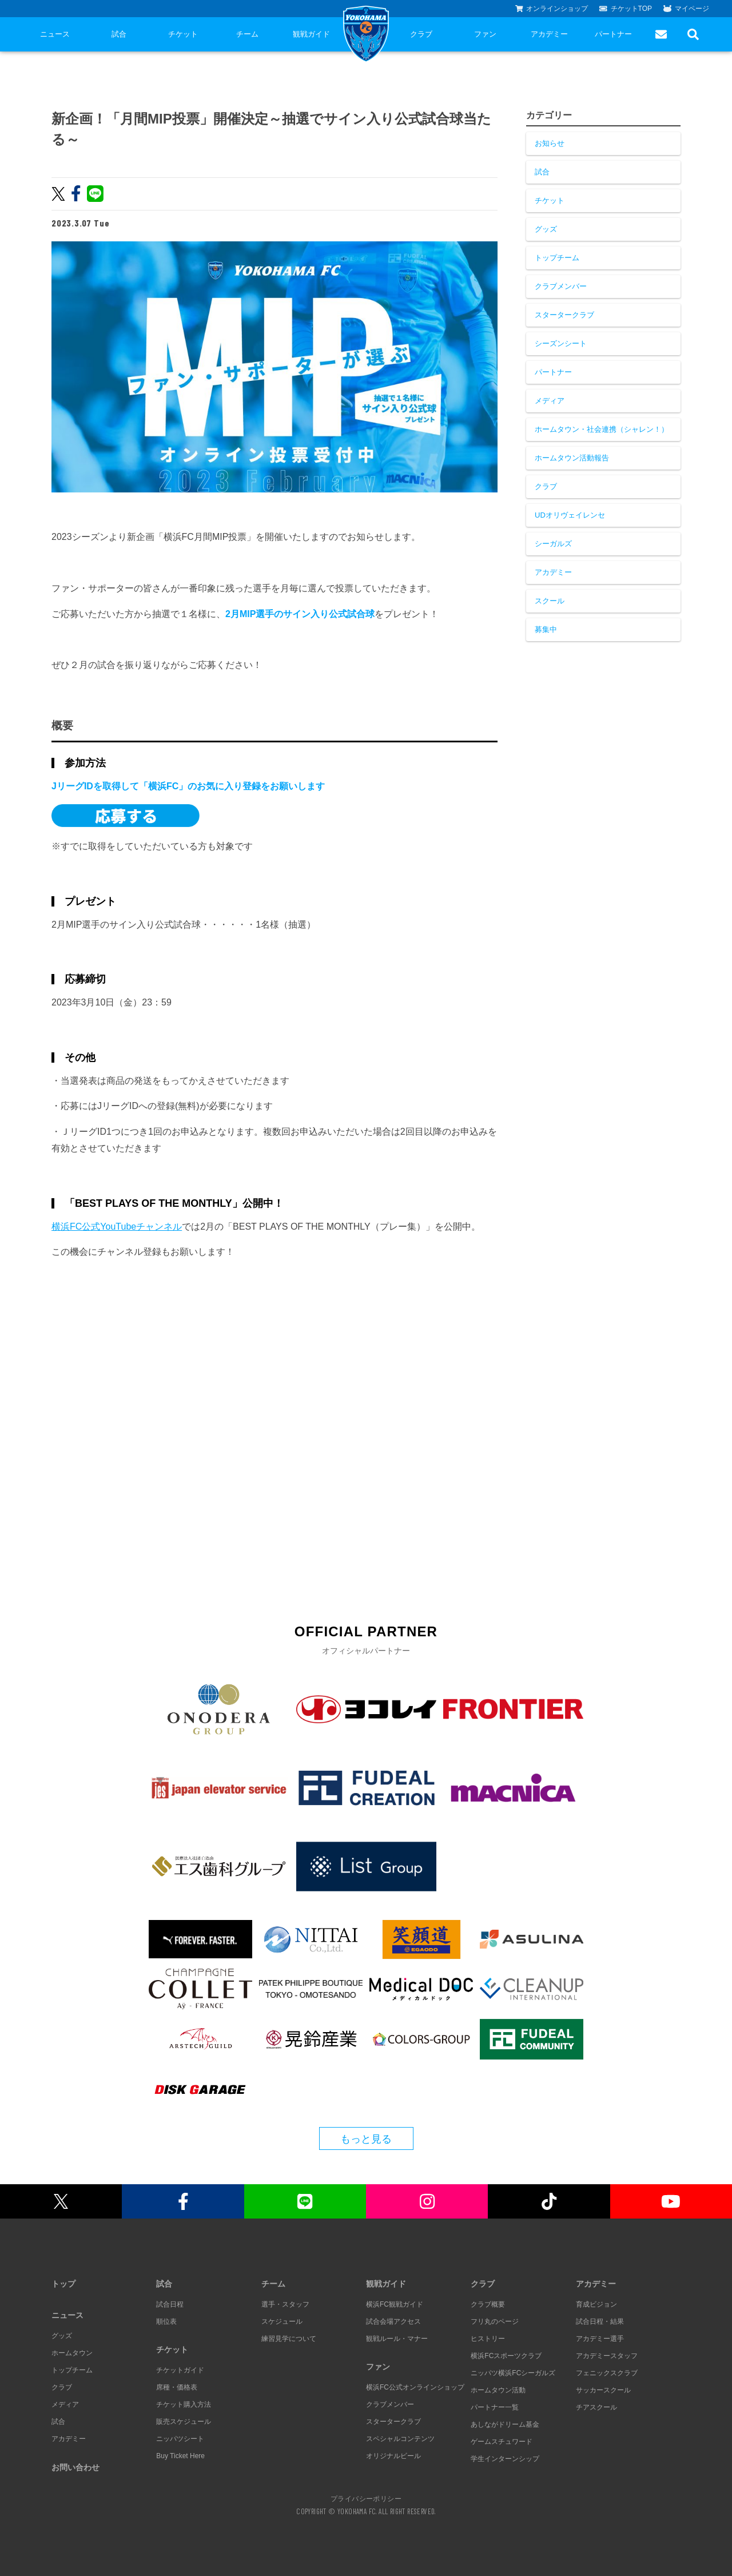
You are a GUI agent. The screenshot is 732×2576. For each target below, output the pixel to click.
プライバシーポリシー (366, 2498)
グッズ (546, 229)
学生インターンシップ (505, 2459)
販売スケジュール (183, 2422)
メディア (549, 400)
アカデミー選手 (600, 2339)
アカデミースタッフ (607, 2356)
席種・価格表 (176, 2387)
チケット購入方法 (183, 2404)
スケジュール (282, 2321)
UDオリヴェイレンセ (570, 515)
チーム (247, 34)
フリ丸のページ (495, 2321)
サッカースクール (603, 2390)
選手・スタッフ (285, 2304)
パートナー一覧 (495, 2407)
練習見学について (288, 2339)
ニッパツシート (180, 2439)
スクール (549, 601)
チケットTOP (625, 9)
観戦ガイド (311, 34)
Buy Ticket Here (180, 2456)
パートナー (613, 34)
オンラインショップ (551, 9)
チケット (183, 34)
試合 (119, 34)
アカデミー (549, 34)
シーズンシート (561, 343)
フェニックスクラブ (607, 2373)
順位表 (166, 2321)
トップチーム (557, 257)
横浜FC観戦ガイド (394, 2304)
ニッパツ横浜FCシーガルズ (513, 2373)
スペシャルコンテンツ (400, 2439)
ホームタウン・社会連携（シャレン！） (602, 429)
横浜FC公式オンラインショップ (415, 2387)
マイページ (686, 9)
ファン (485, 34)
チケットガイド (180, 2370)
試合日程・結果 (600, 2321)
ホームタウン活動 (498, 2390)
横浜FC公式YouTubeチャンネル (116, 1226)
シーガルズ (553, 543)
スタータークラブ (564, 315)
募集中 (546, 629)
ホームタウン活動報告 (572, 458)
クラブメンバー (561, 286)
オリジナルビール (393, 2456)
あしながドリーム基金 (505, 2424)
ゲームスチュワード (501, 2442)
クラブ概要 (488, 2304)
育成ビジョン (596, 2304)
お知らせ (549, 143)
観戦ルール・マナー (397, 2339)
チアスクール (596, 2407)
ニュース (55, 34)
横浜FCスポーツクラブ (506, 2356)
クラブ (421, 34)
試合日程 (170, 2304)
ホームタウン (72, 2353)
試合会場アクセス (393, 2321)
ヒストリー (488, 2339)
